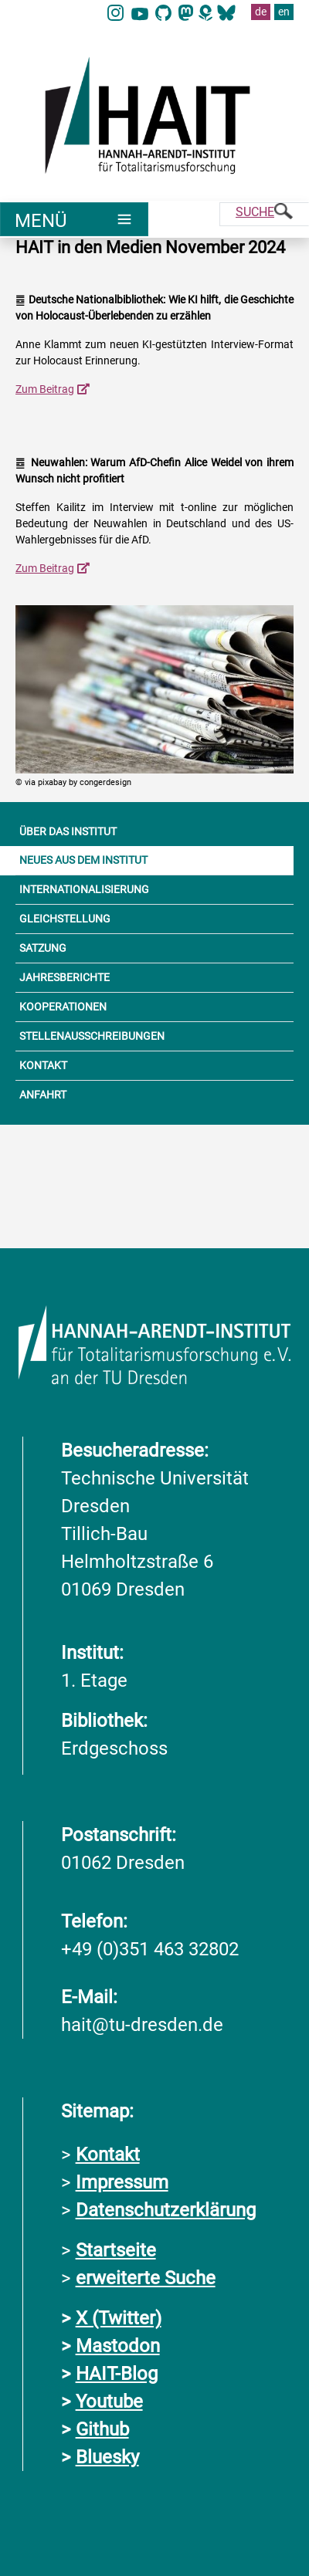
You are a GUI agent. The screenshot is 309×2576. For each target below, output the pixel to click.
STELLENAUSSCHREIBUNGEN (92, 1036)
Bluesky (107, 2457)
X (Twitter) (118, 2318)
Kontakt (108, 2154)
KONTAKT (43, 1065)
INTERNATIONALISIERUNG (84, 889)
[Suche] (264, 214)
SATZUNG (42, 948)
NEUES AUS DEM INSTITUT (83, 860)
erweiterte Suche (146, 2278)
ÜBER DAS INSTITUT (68, 831)
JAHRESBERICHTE (64, 977)
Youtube (109, 2401)
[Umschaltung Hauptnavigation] (74, 219)
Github (102, 2429)
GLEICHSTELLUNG (64, 918)
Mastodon (118, 2346)
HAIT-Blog (117, 2374)
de (261, 11)
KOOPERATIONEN (63, 1006)
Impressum (122, 2182)
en (284, 11)
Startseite (116, 2250)
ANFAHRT (42, 1094)
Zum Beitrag (44, 389)
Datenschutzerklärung (166, 2210)
